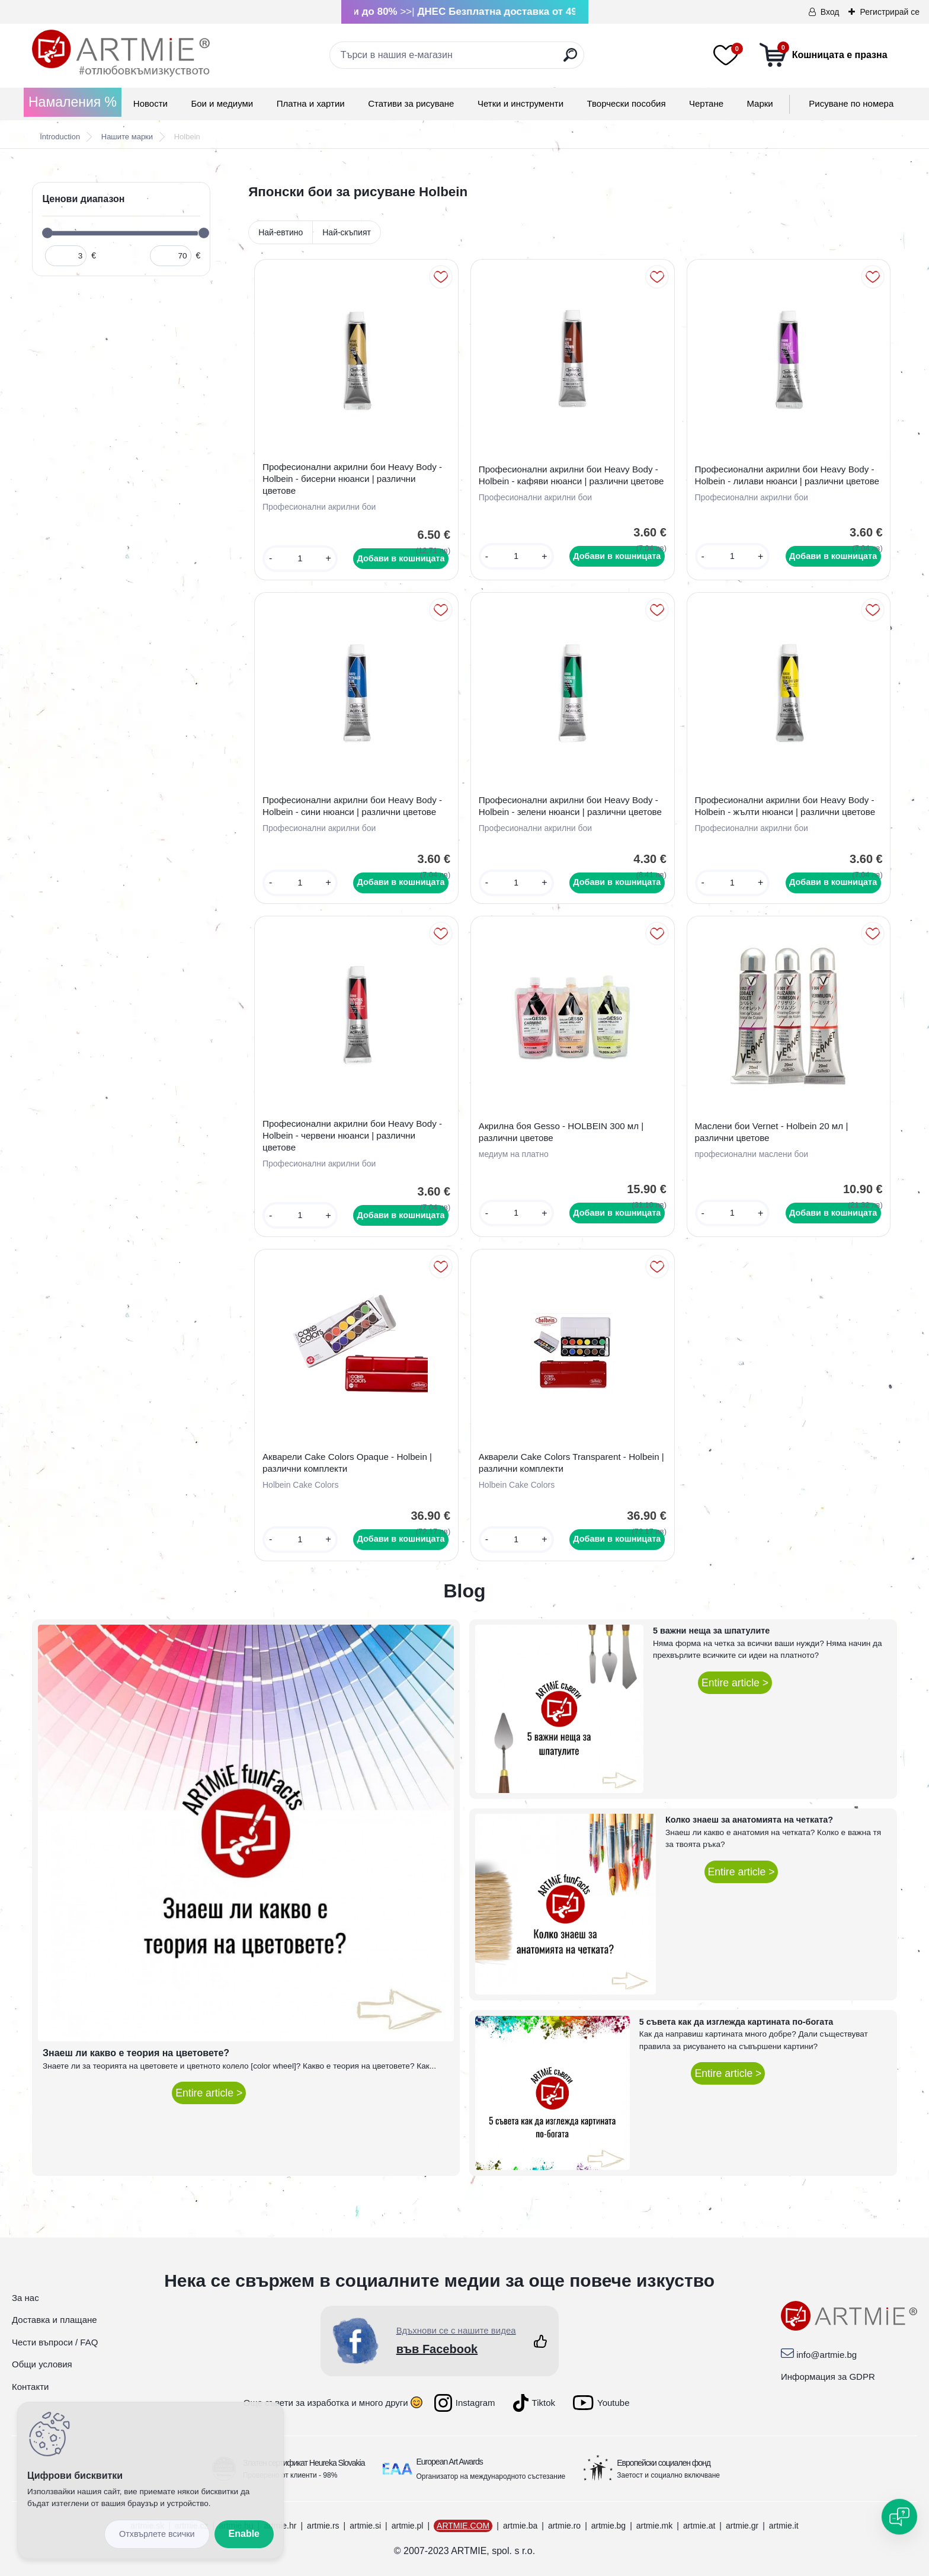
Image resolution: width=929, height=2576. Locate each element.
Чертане (706, 103)
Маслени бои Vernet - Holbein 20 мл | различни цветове (771, 1132)
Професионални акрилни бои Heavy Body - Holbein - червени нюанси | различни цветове (352, 1135)
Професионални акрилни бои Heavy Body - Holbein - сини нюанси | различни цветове (352, 806)
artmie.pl (408, 2525)
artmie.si (365, 2525)
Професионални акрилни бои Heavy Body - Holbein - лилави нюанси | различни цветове (787, 475)
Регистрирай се (890, 12)
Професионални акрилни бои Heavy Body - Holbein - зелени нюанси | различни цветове (570, 806)
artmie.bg (608, 2525)
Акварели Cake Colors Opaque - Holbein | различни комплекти (347, 1463)
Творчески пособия (626, 103)
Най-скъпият (346, 232)
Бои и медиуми (222, 103)
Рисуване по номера (851, 103)
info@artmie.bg (826, 2355)
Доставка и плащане (54, 2320)
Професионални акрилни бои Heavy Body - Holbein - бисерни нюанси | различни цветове (352, 479)
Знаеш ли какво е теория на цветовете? (136, 2053)
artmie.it (784, 2525)
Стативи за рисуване (411, 103)
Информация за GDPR (828, 2377)
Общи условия (42, 2364)
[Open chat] (899, 2517)
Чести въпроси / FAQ (55, 2342)
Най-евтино (280, 232)
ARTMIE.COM (463, 2525)
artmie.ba (520, 2525)
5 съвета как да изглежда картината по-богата (736, 2022)
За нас (25, 2298)
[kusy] (300, 558)
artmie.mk (654, 2525)
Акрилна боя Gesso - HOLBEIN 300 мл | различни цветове (561, 1132)
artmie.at (699, 2525)
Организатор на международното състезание (491, 2476)
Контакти (30, 2387)
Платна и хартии (311, 103)
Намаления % (72, 102)
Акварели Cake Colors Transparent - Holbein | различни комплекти (571, 1463)
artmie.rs (323, 2525)
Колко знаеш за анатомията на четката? (749, 1819)
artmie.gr (742, 2525)
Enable (244, 2534)
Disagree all (157, 2534)
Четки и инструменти (520, 103)
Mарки (760, 103)
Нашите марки (127, 136)
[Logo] (121, 53)
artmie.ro (564, 2525)
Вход (830, 12)
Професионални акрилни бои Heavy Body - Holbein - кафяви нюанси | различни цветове (571, 475)
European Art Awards (450, 2461)
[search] (570, 59)
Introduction (60, 136)
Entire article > (208, 2093)
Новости (150, 103)
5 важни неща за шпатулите (711, 1630)
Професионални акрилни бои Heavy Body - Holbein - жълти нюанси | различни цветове (785, 806)
